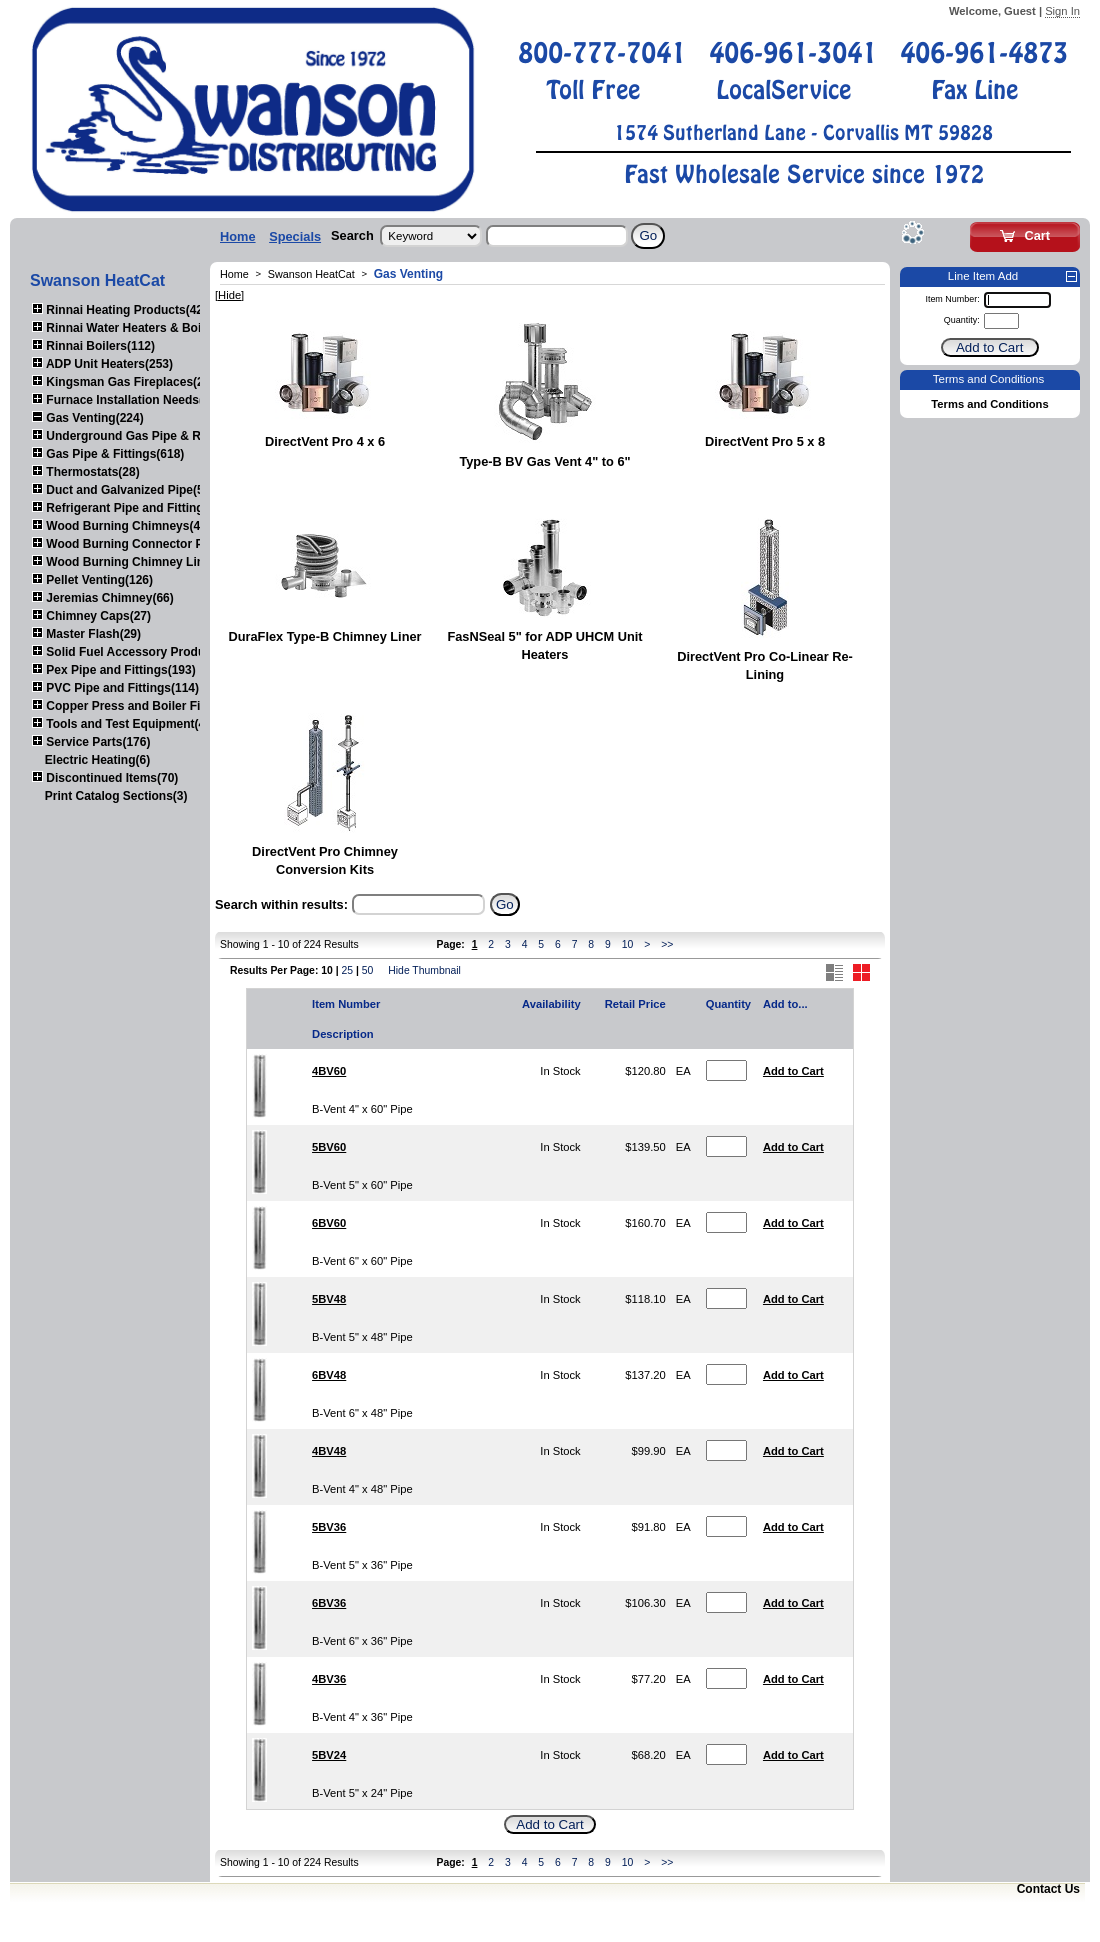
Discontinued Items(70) (105, 778)
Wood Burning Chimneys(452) (124, 526)
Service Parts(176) (91, 742)
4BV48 (329, 1451)
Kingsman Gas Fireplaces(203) (126, 382)
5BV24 (329, 1755)
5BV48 (329, 1299)
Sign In (1062, 11)
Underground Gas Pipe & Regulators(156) (157, 436)
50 (368, 970)
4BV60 (329, 1071)
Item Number (346, 1004)
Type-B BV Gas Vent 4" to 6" (544, 461)
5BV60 (329, 1147)
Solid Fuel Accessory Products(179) (141, 652)
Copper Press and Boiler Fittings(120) (146, 706)
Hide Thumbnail (424, 970)
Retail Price (635, 1004)
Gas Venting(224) (88, 418)
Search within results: (281, 904)
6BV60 (329, 1223)
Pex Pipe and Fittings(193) (114, 670)
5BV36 (329, 1527)
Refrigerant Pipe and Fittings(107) (135, 508)
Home (238, 236)
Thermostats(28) (86, 472)
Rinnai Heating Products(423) (123, 310)
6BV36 (329, 1603)
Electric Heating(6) (97, 760)
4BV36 (329, 1679)
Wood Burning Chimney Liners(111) (141, 562)
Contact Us (1048, 1889)
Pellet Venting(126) (92, 580)
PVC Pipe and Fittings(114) (115, 688)
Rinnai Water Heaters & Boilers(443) (141, 328)
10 (628, 944)
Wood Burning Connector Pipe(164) (140, 544)
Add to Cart (793, 1071)
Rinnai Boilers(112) (93, 346)
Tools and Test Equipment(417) (127, 724)
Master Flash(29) (86, 634)
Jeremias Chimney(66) (103, 598)
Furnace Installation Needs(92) (126, 400)
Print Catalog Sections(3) (116, 796)
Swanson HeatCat (311, 274)
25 (347, 970)
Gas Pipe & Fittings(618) (108, 454)
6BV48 (329, 1375)
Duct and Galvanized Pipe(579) (126, 490)
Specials (295, 236)
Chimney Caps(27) (91, 616)
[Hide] (229, 295)
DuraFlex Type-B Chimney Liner (324, 636)
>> (667, 944)
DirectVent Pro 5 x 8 (765, 441)
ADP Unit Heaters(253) (102, 364)
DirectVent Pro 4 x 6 (325, 441)
